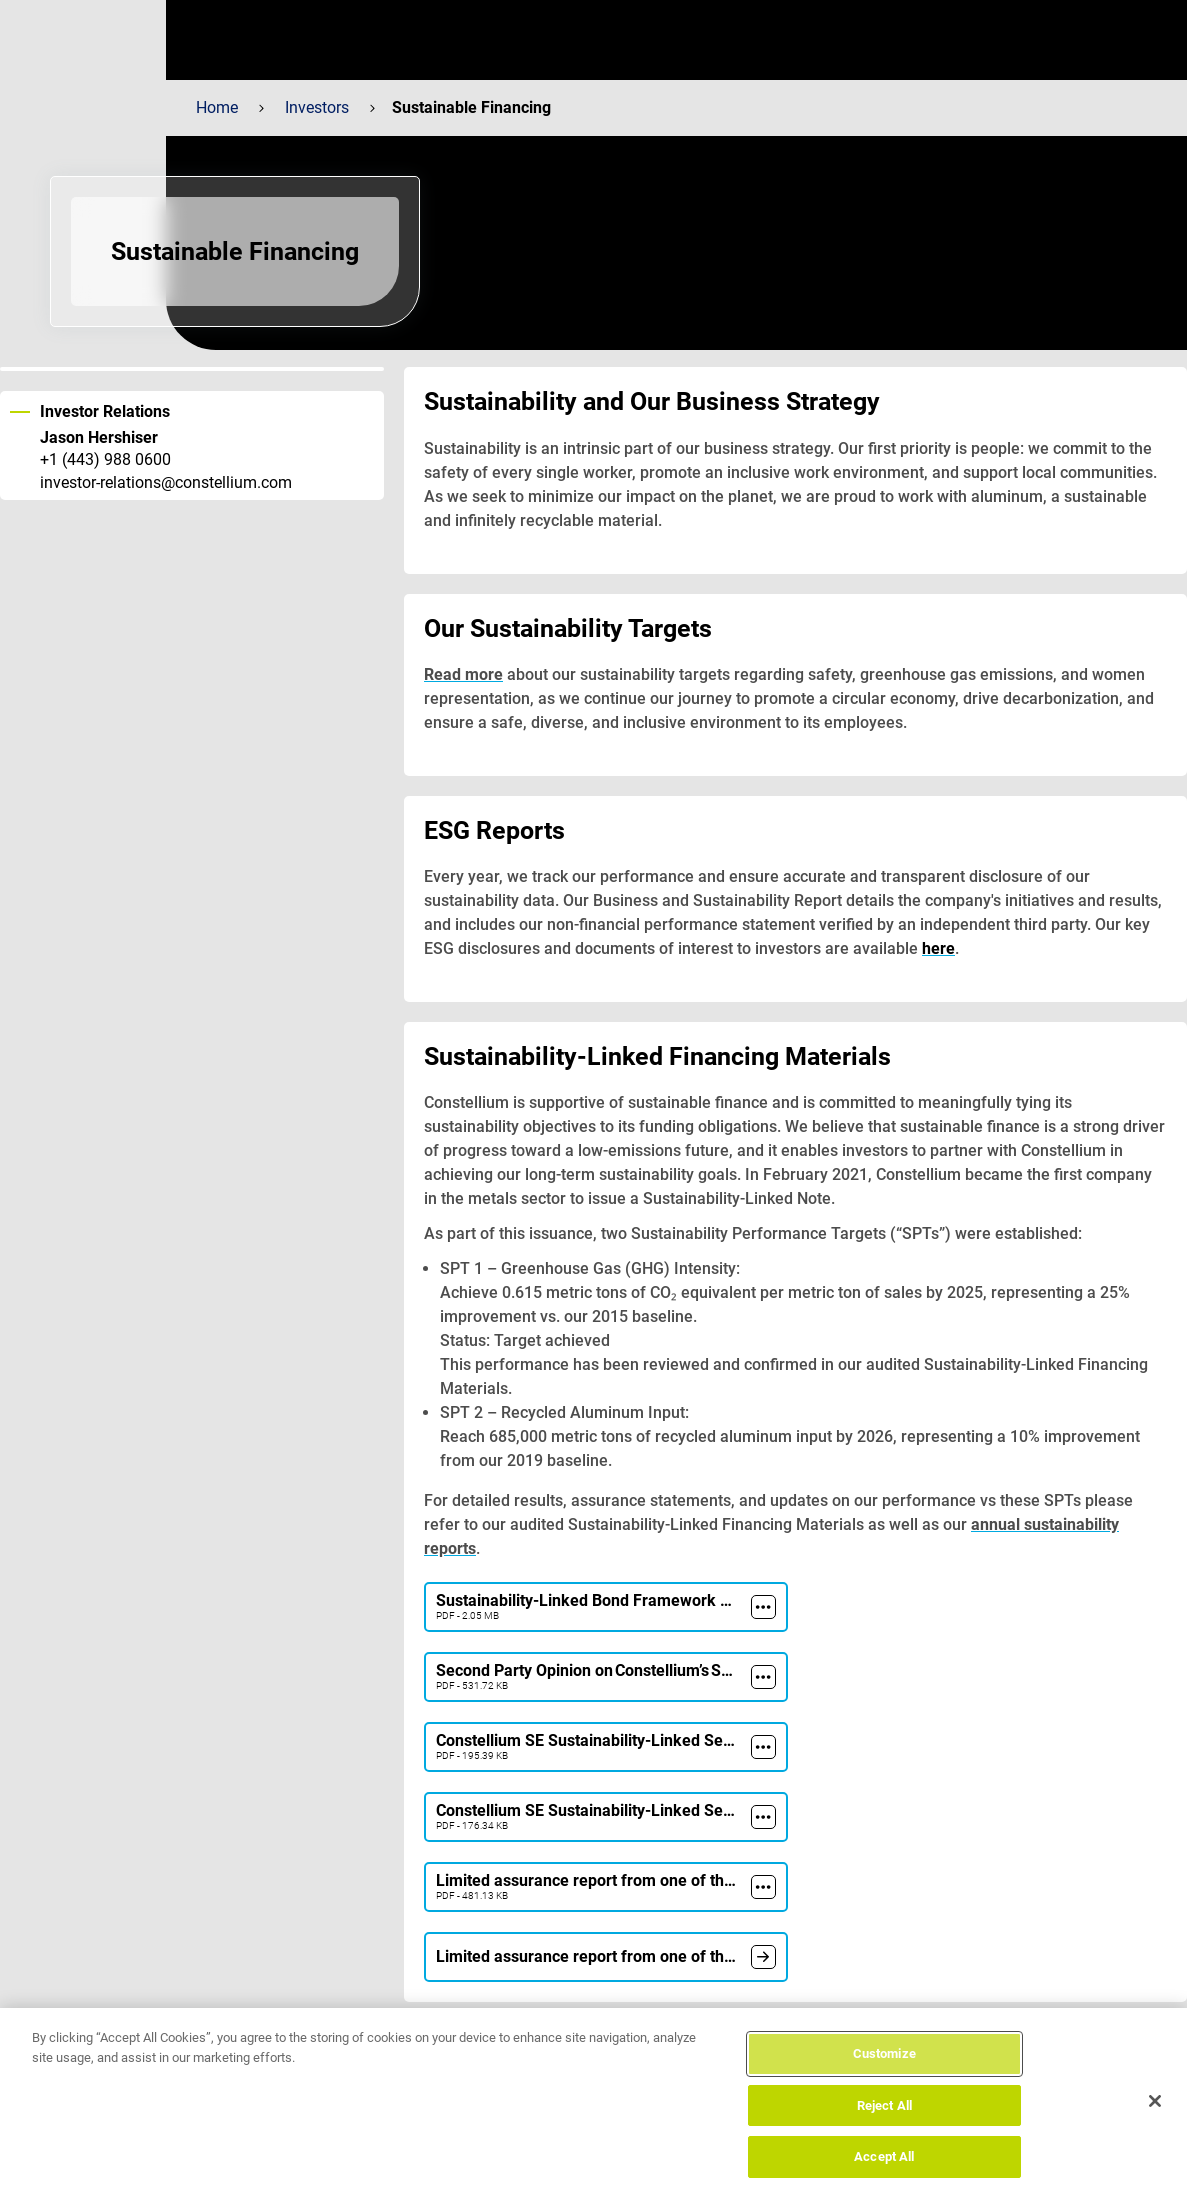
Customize (884, 2053)
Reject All (884, 2105)
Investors (317, 107)
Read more (463, 674)
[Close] (1155, 2101)
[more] (763, 1607)
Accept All (884, 2156)
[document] (763, 1957)
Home (217, 107)
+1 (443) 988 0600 (105, 460)
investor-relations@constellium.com (166, 483)
